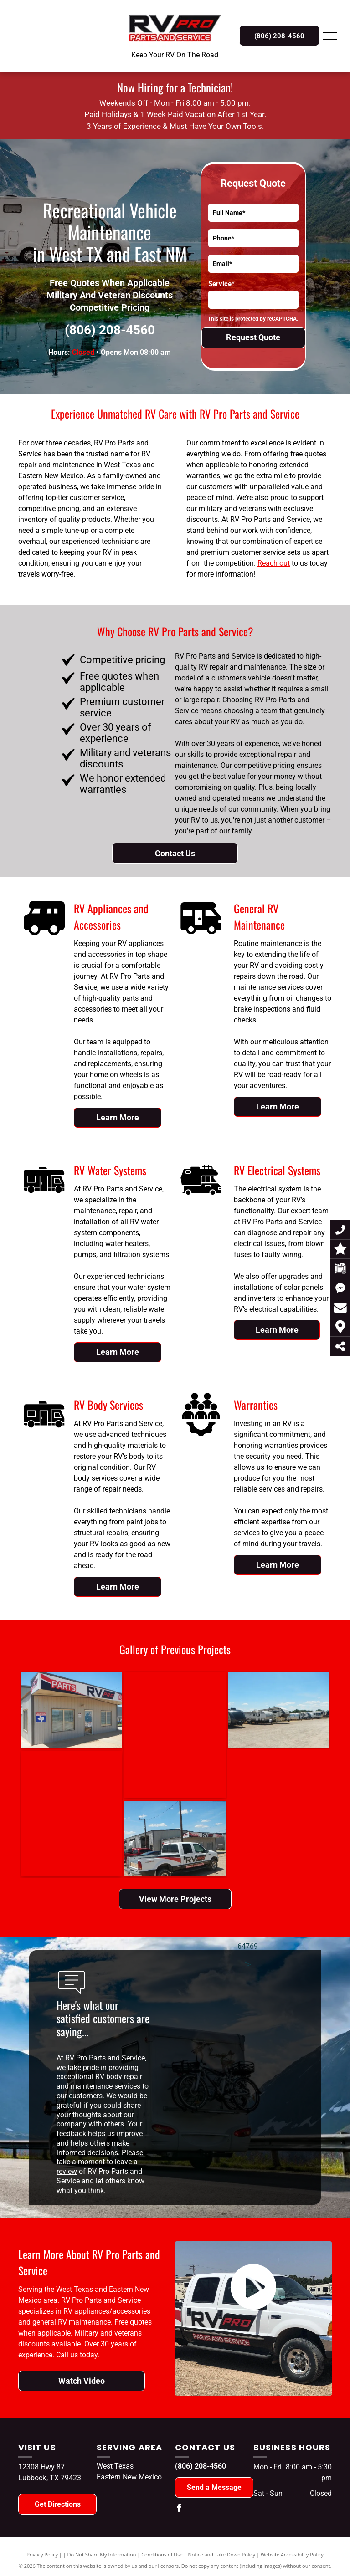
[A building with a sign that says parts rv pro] (56, 1710)
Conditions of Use (162, 2554)
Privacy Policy (42, 2554)
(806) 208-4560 (110, 329)
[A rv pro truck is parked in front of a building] (94, 1838)
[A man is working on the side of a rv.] (150, 1735)
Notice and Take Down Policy (222, 2554)
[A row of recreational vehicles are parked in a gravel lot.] (240, 1710)
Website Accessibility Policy (292, 2554)
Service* (221, 284)
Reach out (273, 563)
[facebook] (179, 2509)
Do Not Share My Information (101, 2554)
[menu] (330, 36)
